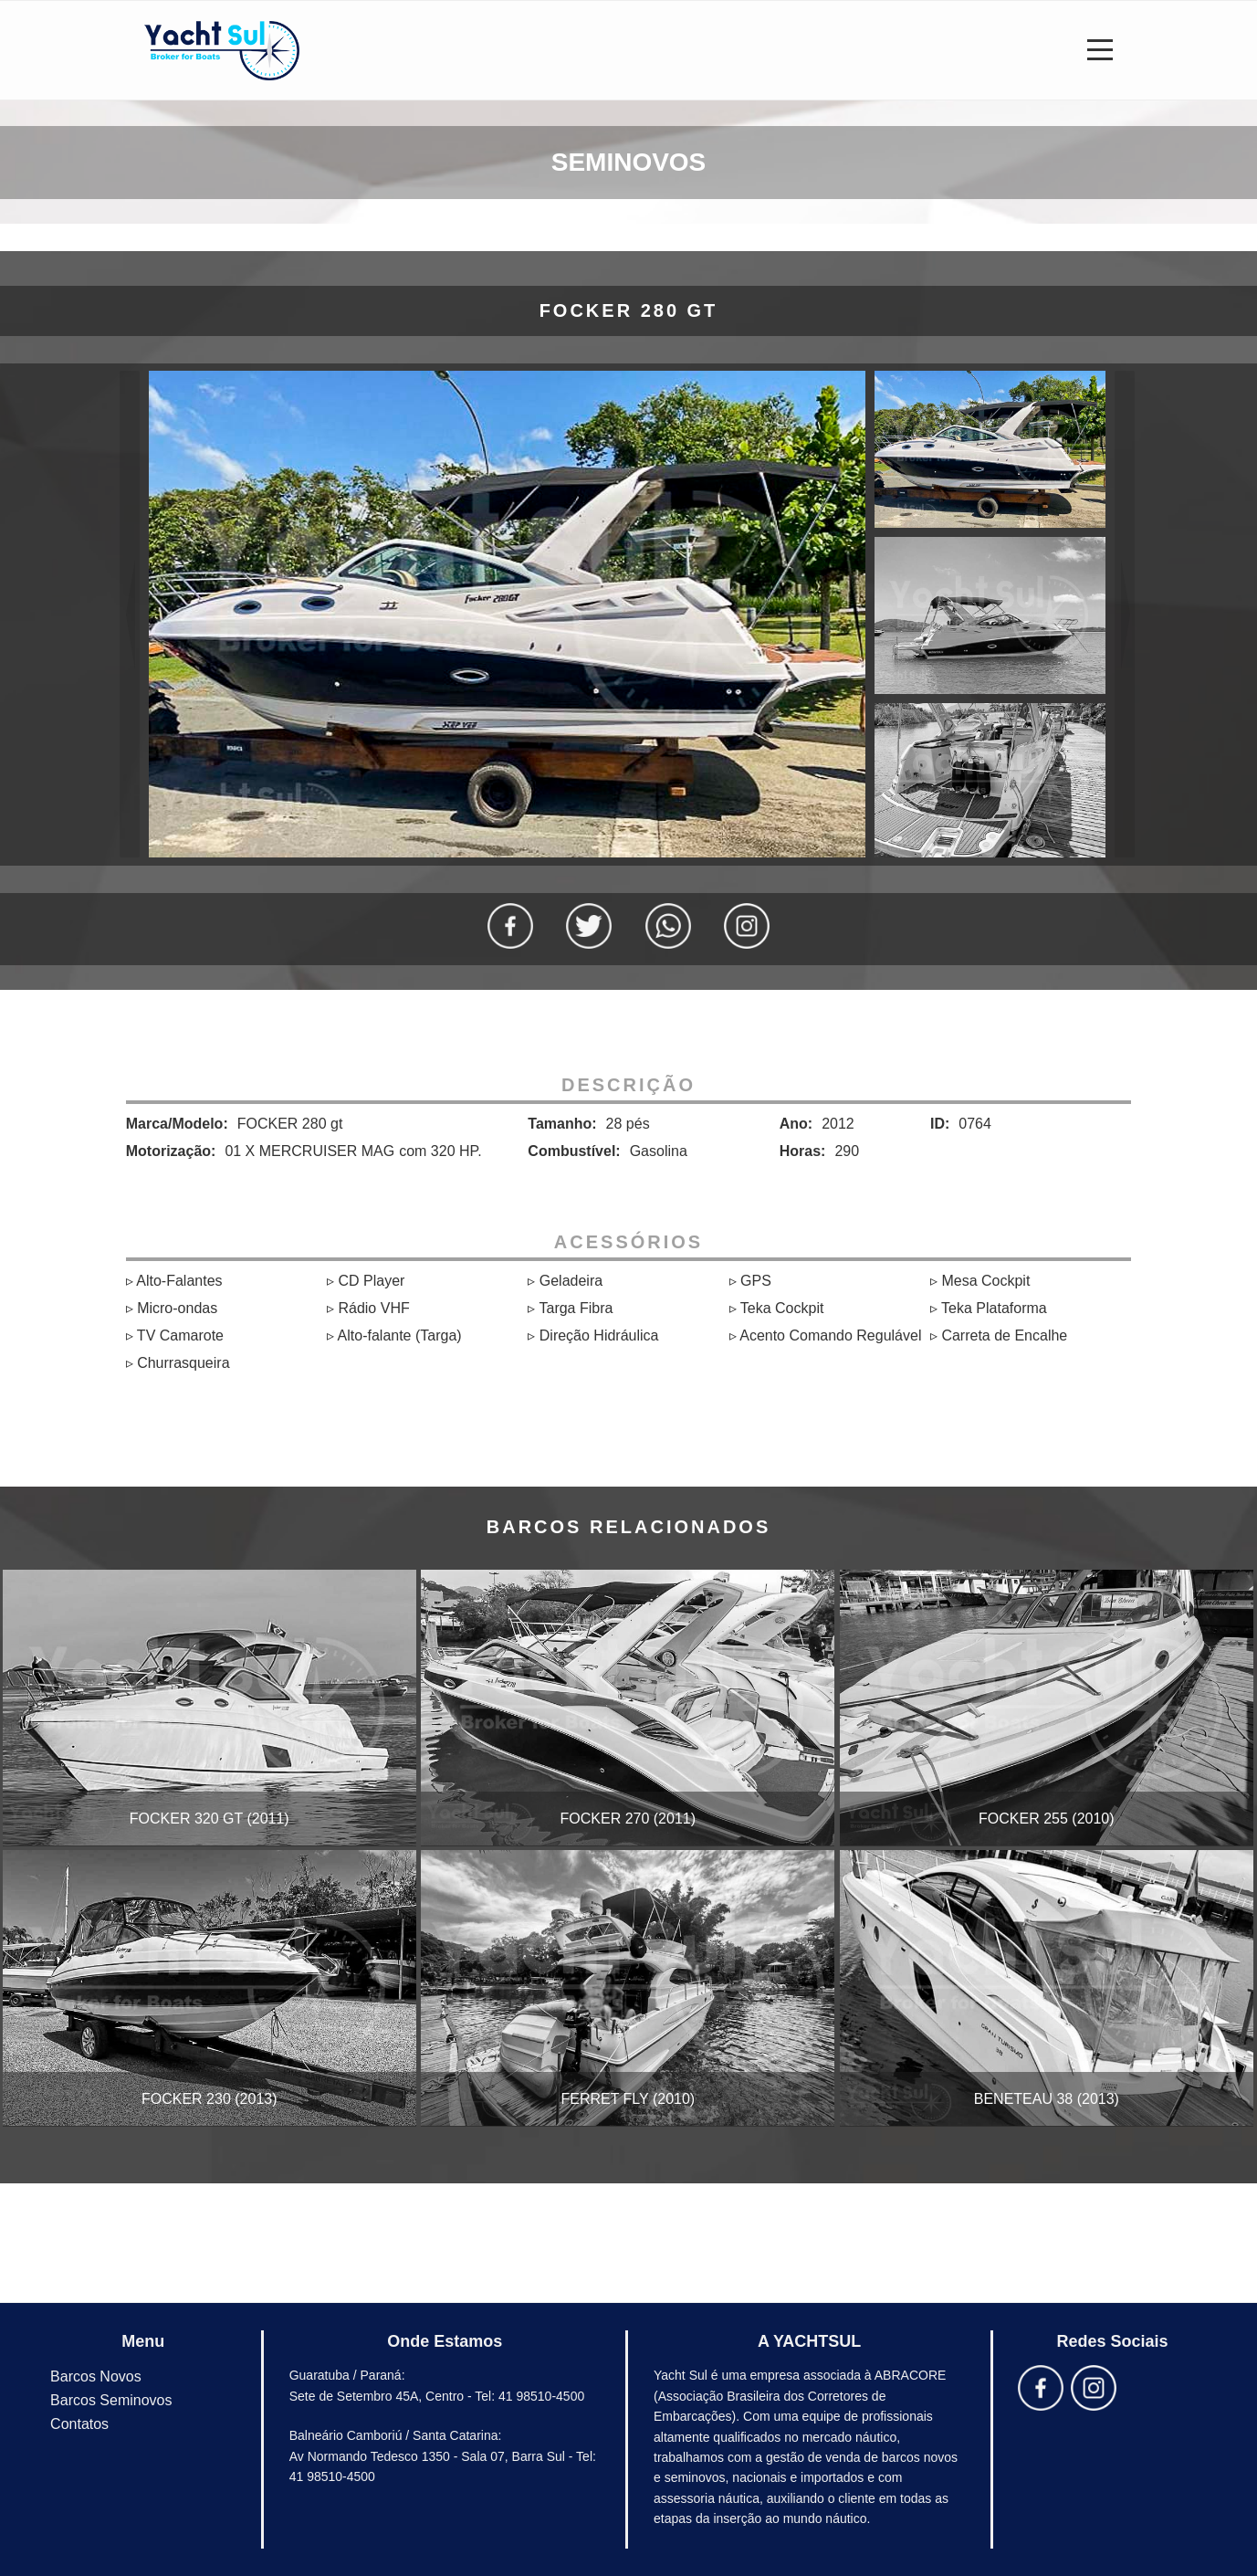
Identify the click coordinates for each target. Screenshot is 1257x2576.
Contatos (79, 2424)
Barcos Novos (95, 2376)
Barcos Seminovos (111, 2400)
